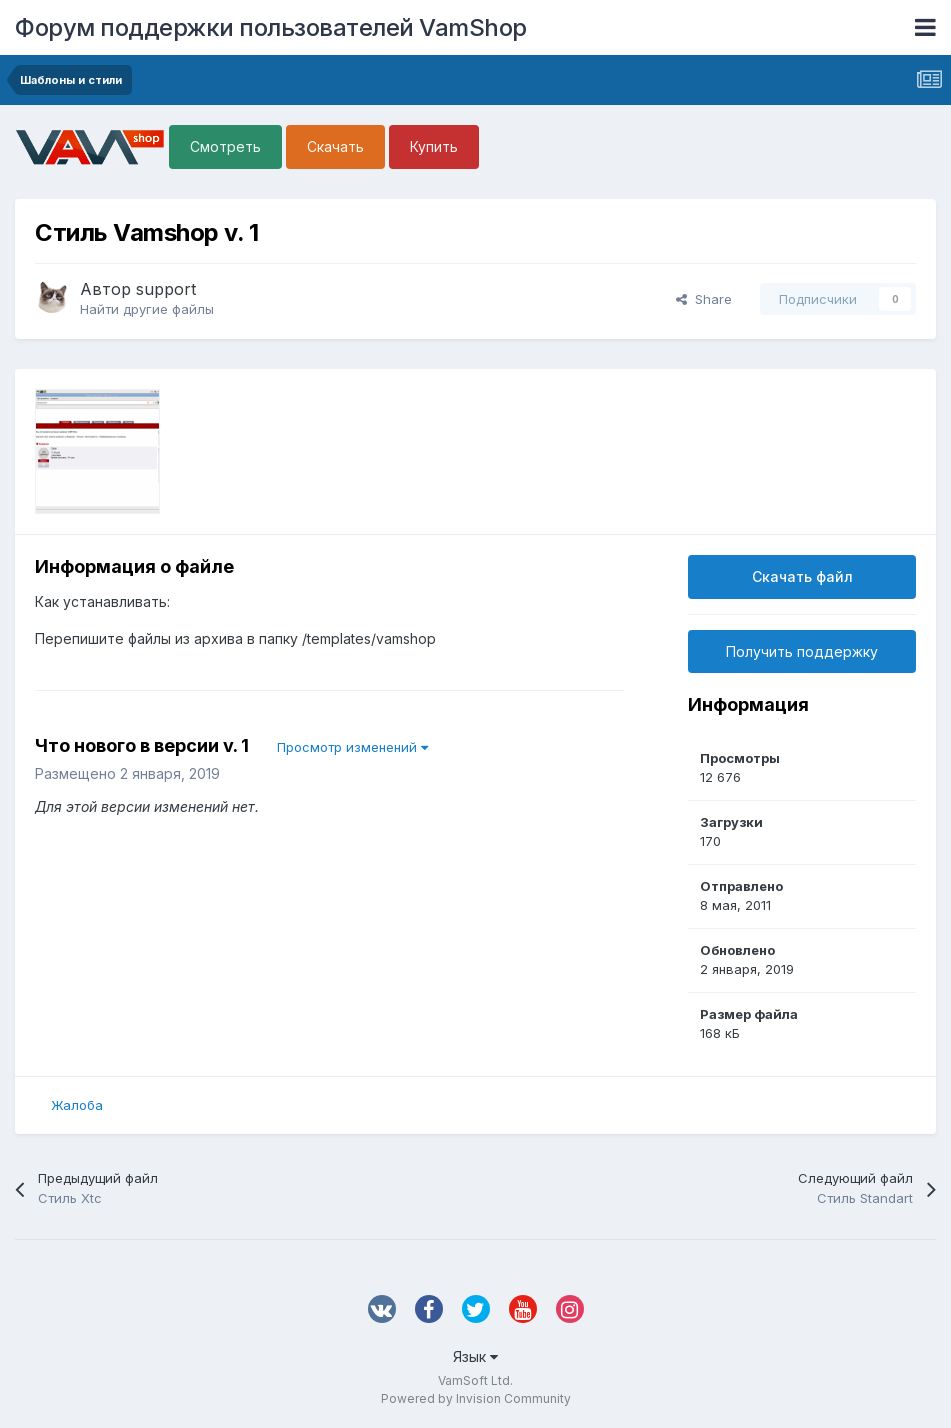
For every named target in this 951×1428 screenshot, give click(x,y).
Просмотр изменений (352, 747)
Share (704, 299)
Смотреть (225, 146)
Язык (475, 1356)
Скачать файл (802, 576)
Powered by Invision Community (476, 1398)
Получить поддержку (802, 651)
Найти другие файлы (147, 309)
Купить (434, 146)
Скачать (335, 146)
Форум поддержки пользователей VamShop (271, 27)
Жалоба (77, 1105)
